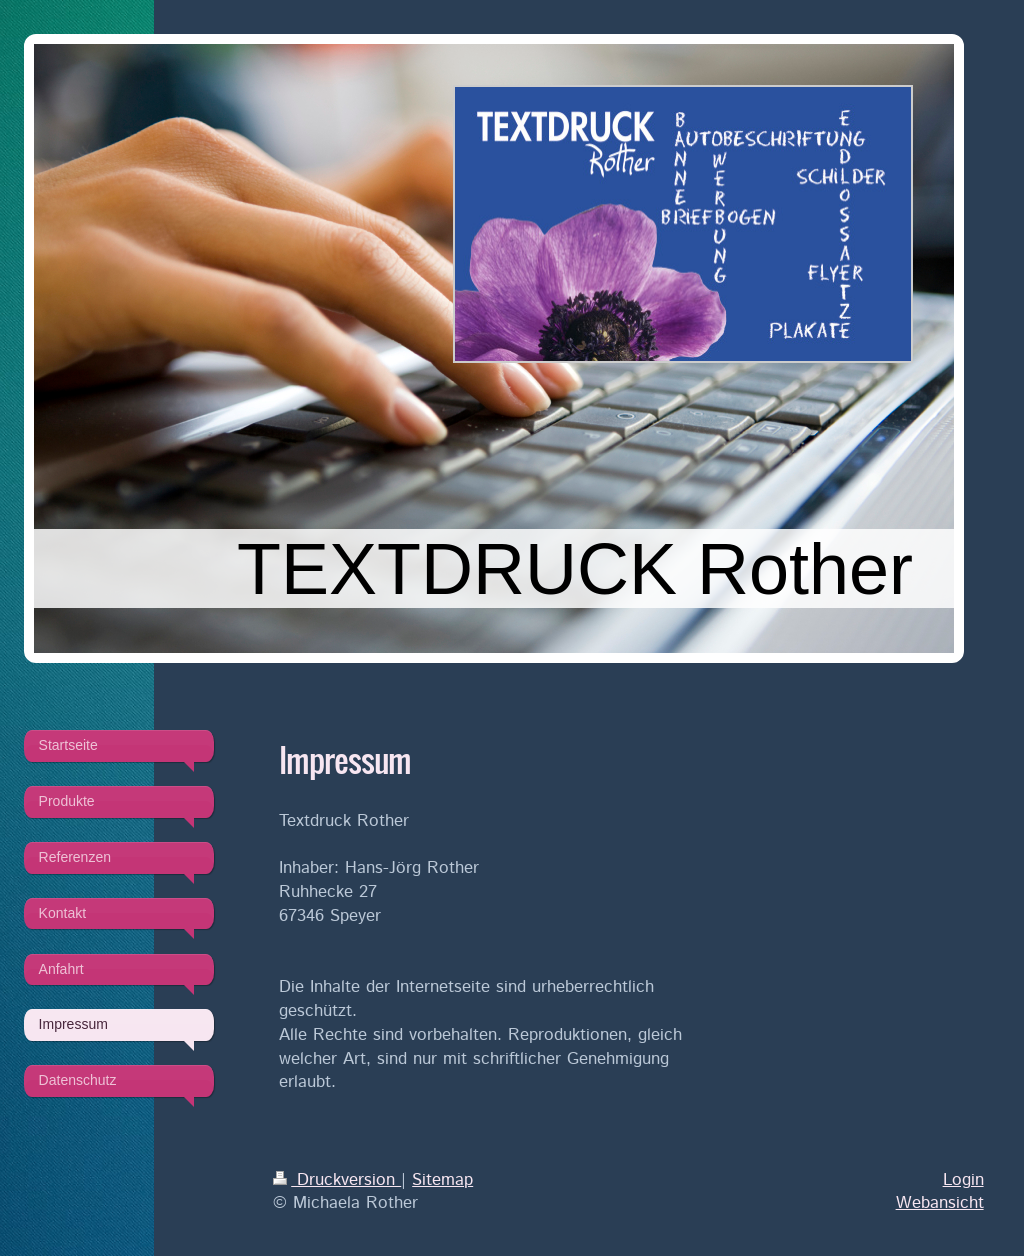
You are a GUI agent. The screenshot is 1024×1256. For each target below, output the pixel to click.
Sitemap (442, 1180)
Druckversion (337, 1180)
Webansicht (940, 1203)
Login (963, 1180)
